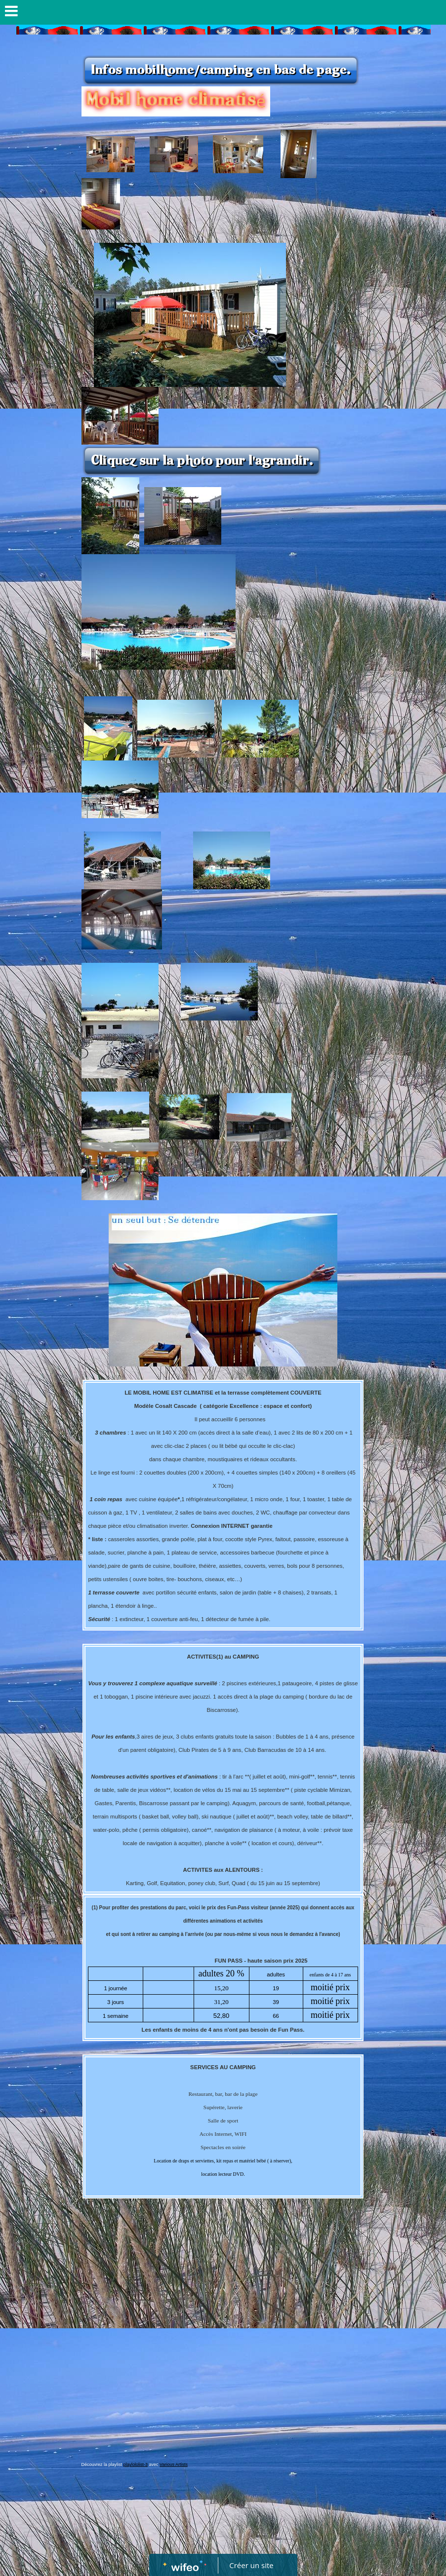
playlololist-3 (135, 2464)
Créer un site (251, 2565)
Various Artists (174, 2464)
